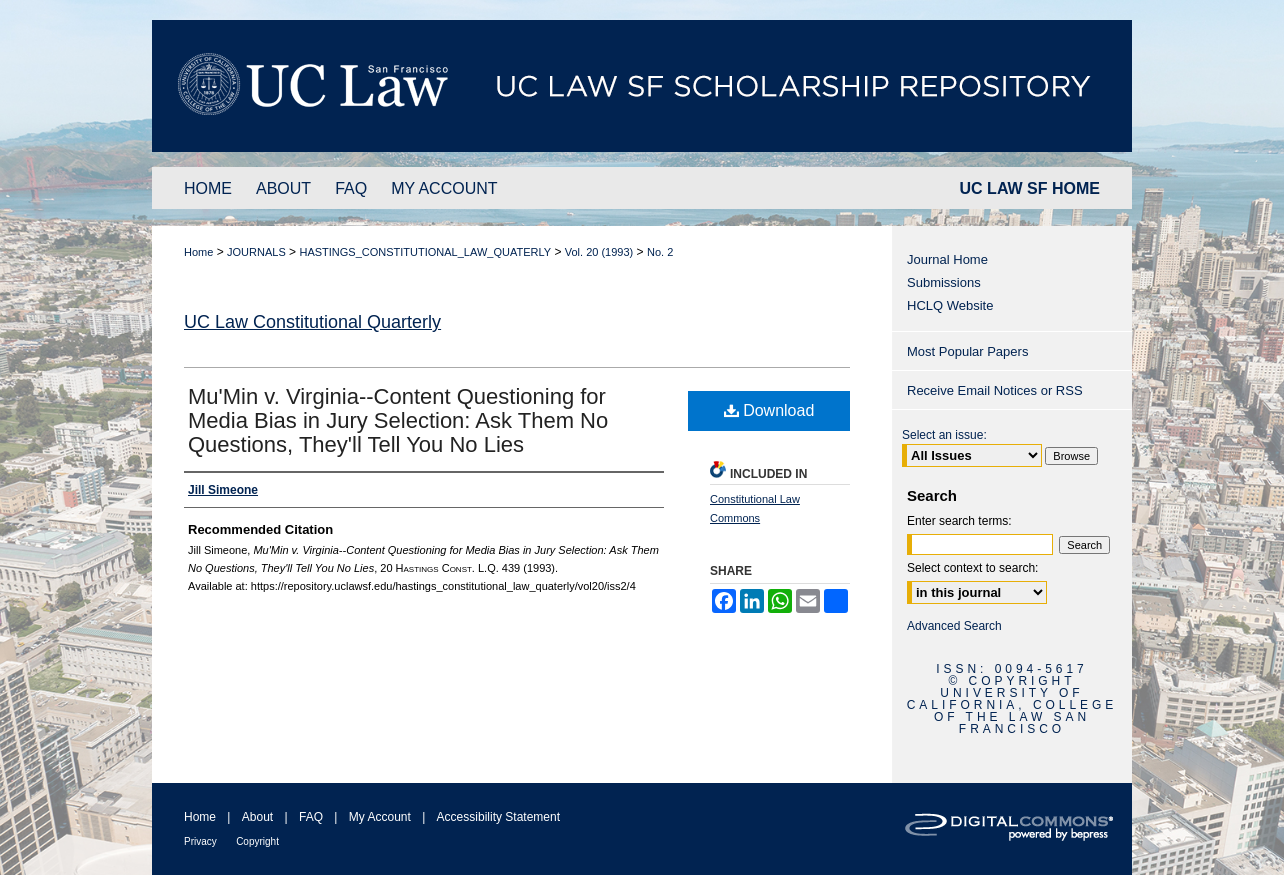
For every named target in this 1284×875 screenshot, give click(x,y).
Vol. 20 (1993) (599, 252)
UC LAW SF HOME (1030, 188)
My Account (380, 817)
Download (769, 410)
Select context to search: (972, 568)
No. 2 (660, 252)
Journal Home (947, 259)
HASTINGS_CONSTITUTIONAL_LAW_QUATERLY (425, 252)
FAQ (311, 817)
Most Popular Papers (967, 351)
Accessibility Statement (498, 817)
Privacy (200, 841)
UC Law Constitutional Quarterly (312, 322)
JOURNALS (256, 252)
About (257, 817)
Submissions (944, 282)
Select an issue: (944, 435)
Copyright (257, 841)
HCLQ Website (950, 305)
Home (198, 252)
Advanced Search (954, 626)
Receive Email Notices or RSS (995, 390)
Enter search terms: (959, 521)
